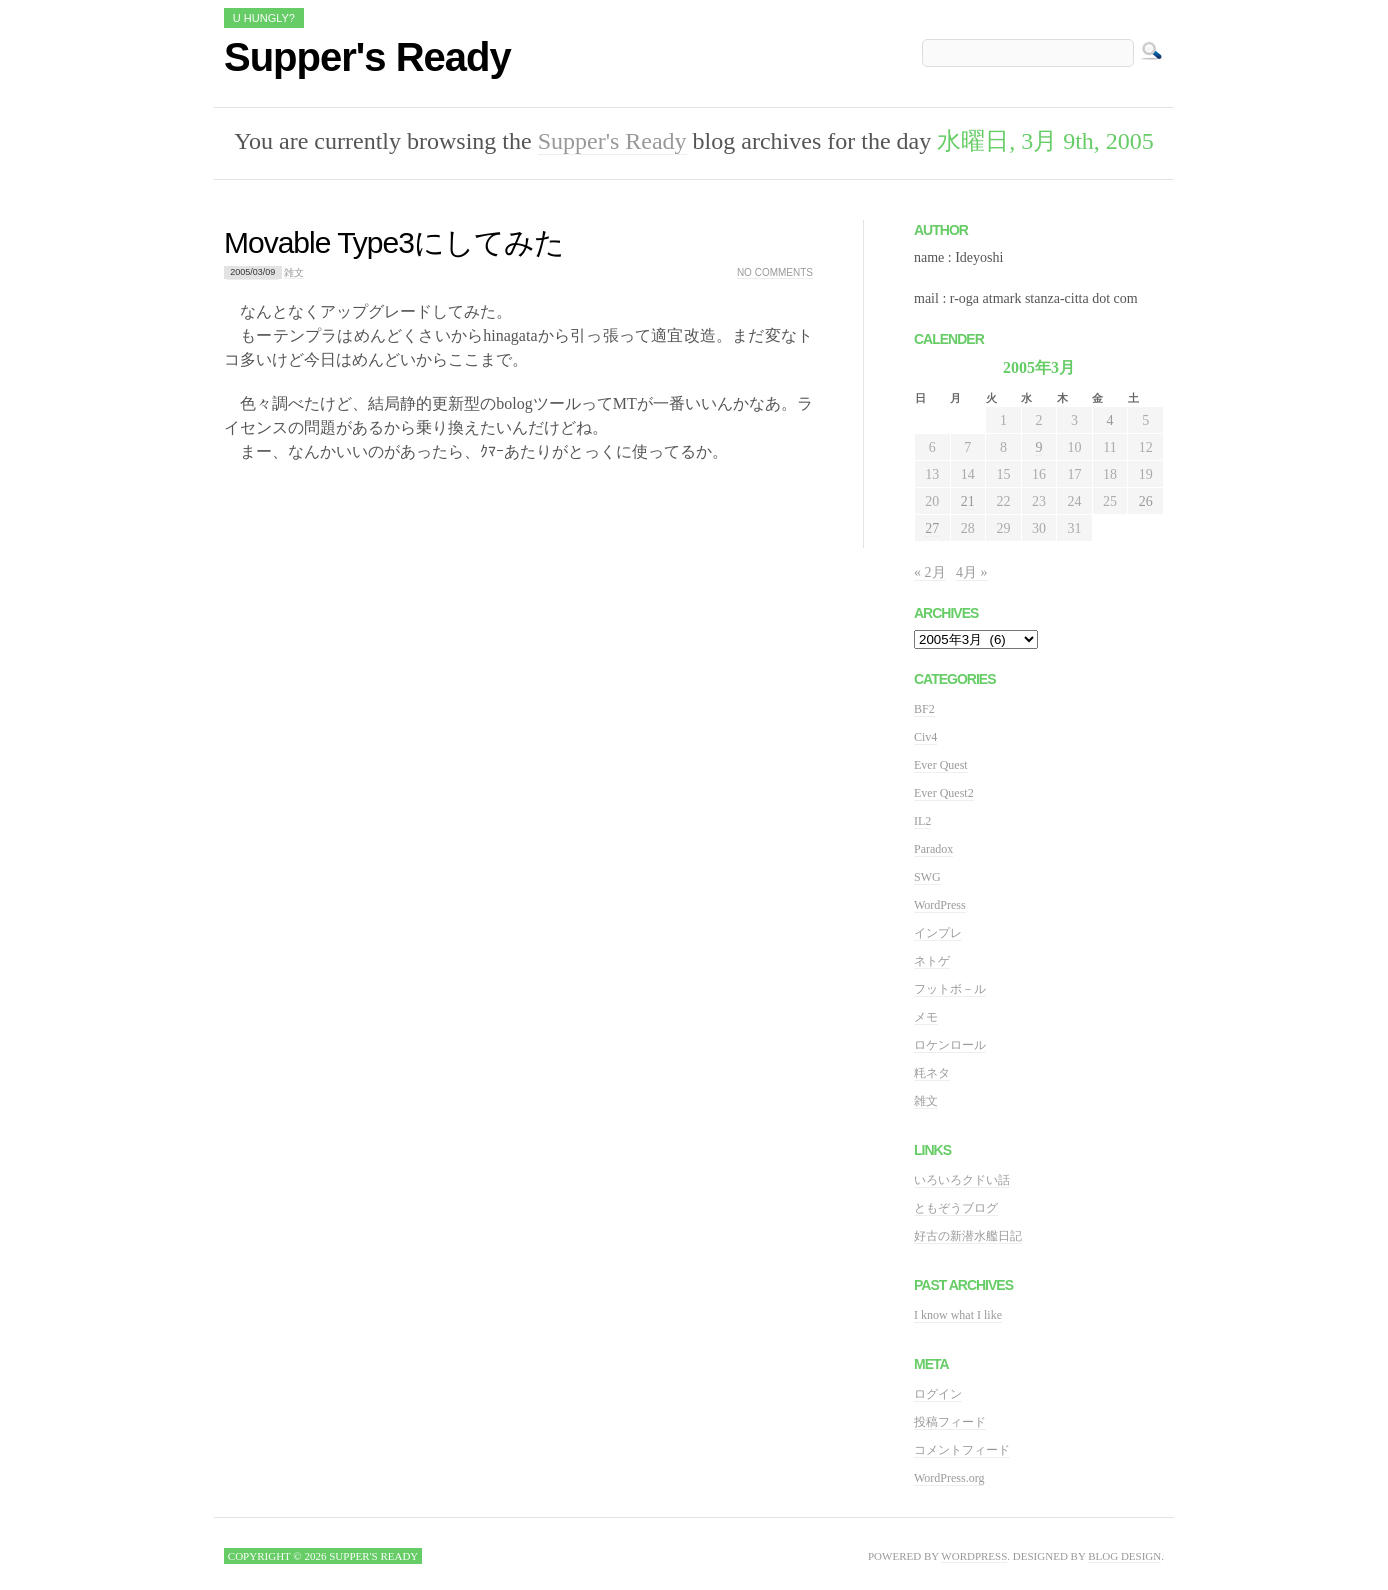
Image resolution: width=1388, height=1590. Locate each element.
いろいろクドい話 (962, 1180)
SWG (927, 877)
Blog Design (1124, 1556)
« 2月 (930, 572)
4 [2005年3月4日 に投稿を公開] (1110, 420)
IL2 (922, 821)
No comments (775, 272)
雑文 (294, 272)
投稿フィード (950, 1422)
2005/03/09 (252, 273)
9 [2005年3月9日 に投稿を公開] (1038, 447)
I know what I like (958, 1315)
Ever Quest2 (944, 793)
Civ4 (925, 737)
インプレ (938, 933)
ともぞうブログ (956, 1208)
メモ (926, 1017)
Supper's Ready (367, 57)
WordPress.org (949, 1478)
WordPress (940, 905)
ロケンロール (950, 1045)
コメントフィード (962, 1450)
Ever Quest (941, 765)
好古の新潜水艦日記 (968, 1236)
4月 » (972, 572)
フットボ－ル (950, 989)
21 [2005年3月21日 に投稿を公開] (968, 501)
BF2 (924, 709)
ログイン (938, 1394)
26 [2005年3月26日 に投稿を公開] (1146, 501)
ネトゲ (932, 961)
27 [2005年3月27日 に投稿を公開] (932, 528)
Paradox (933, 849)
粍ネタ (932, 1073)
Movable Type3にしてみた (394, 242)
